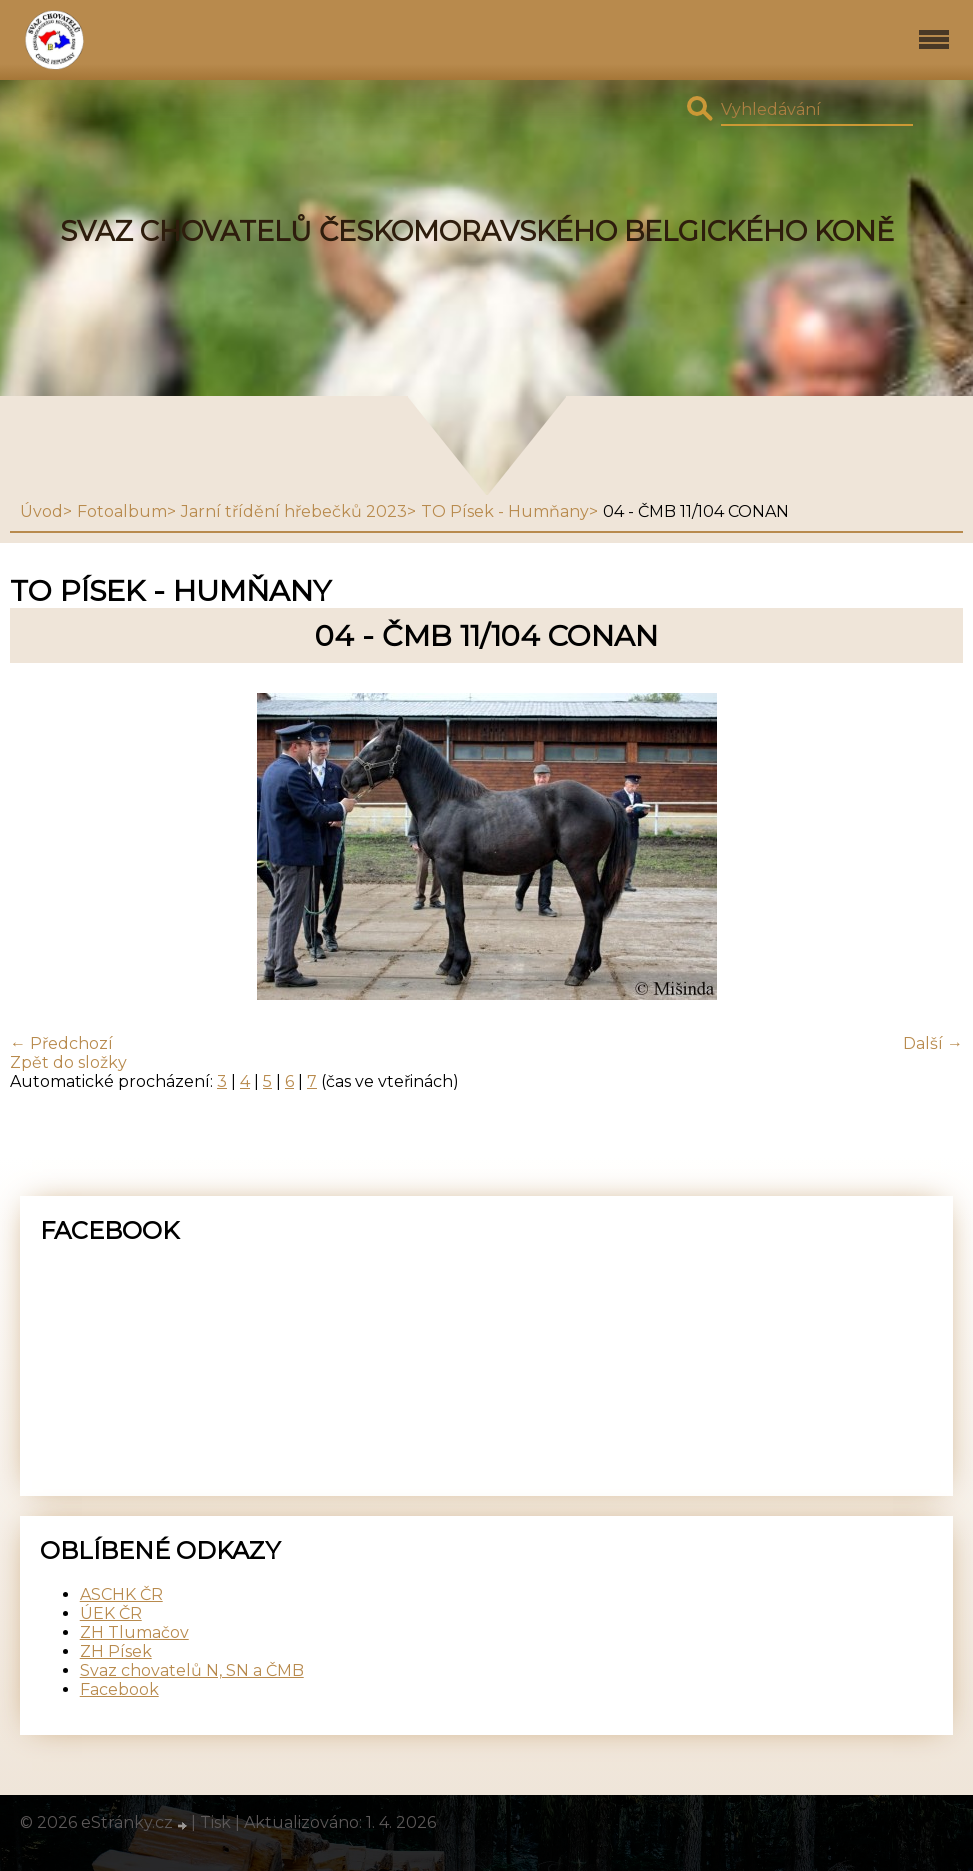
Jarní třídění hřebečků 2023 (294, 511)
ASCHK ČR (121, 1594)
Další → (933, 1043)
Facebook (119, 1689)
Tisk (215, 1822)
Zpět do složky (68, 1062)
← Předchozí (61, 1043)
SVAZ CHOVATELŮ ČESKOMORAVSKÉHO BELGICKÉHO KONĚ (477, 231)
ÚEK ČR (111, 1613)
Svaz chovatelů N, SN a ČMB (192, 1670)
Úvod (41, 511)
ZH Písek (116, 1651)
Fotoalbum (122, 511)
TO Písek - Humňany (505, 511)
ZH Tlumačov (134, 1632)
